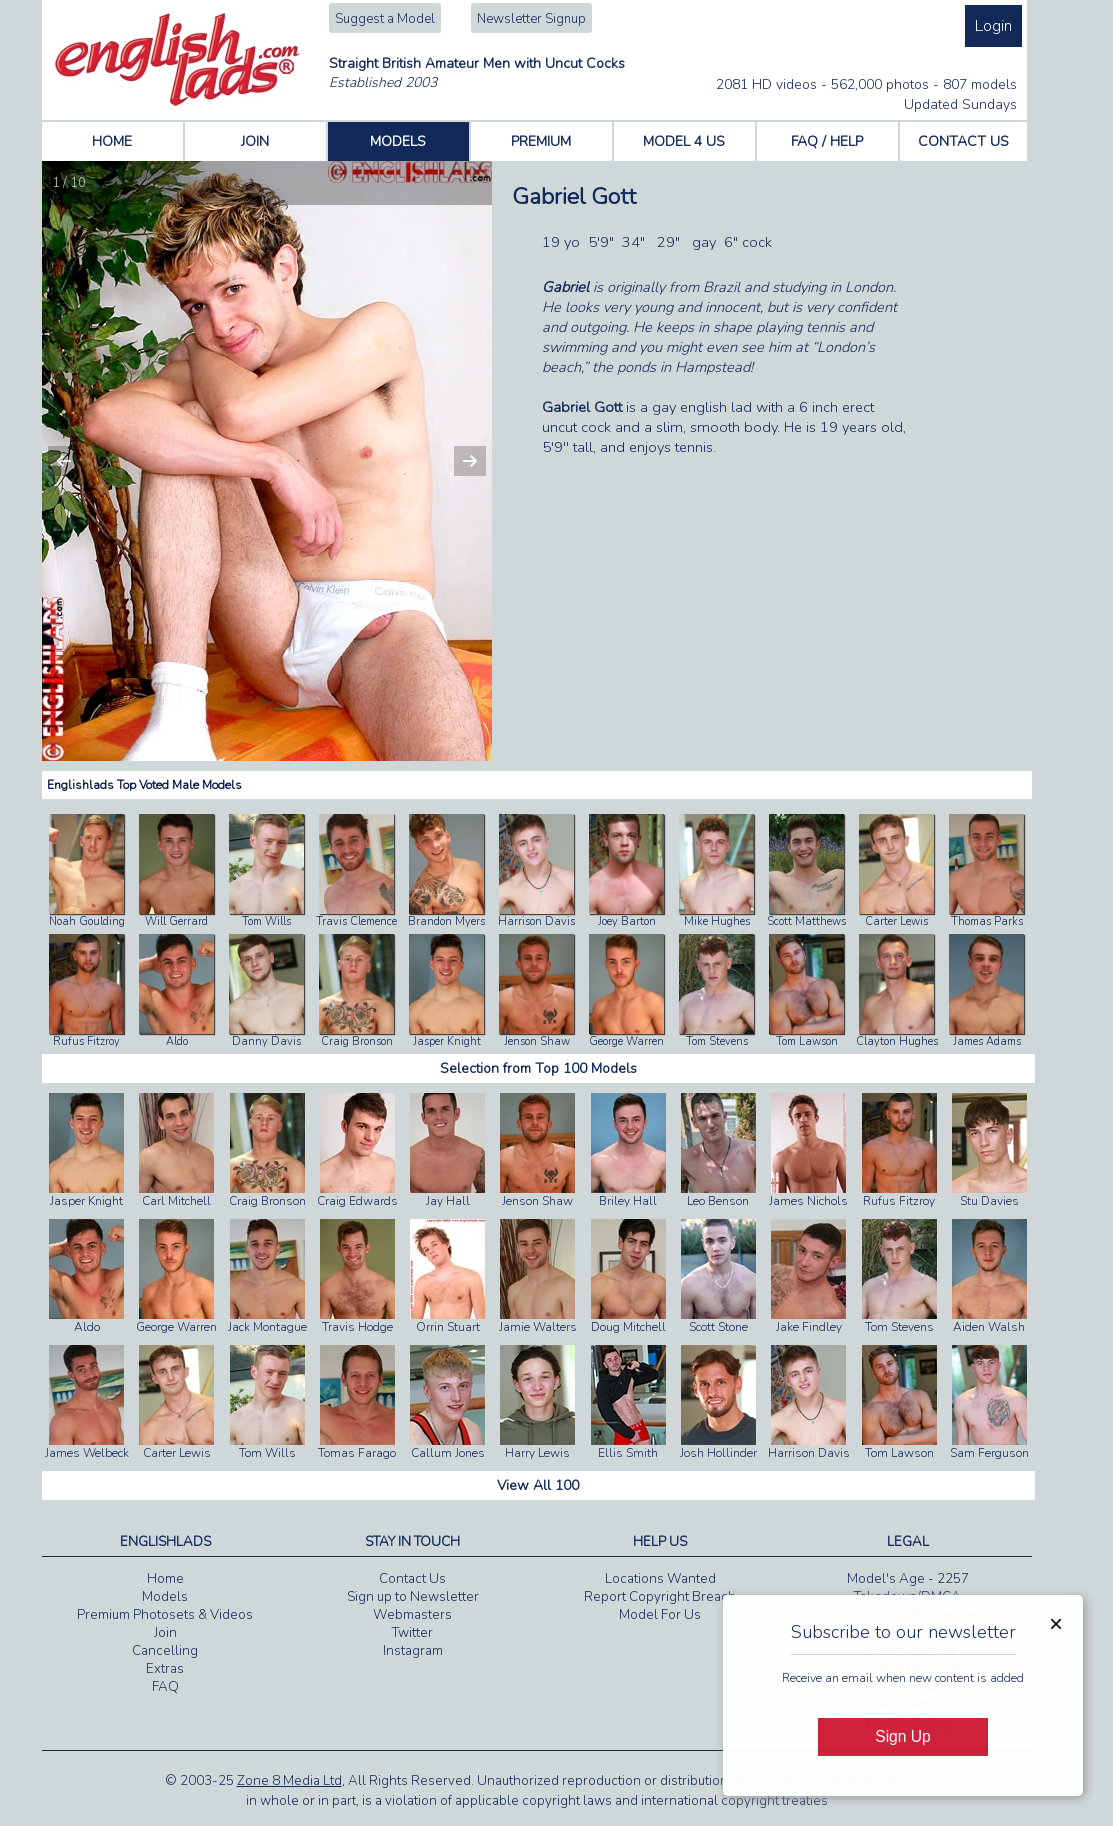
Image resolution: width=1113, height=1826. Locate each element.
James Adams (987, 1041)
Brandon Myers (446, 921)
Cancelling (165, 1651)
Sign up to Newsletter (413, 1597)
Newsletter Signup (531, 19)
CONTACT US (963, 141)
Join (165, 1633)
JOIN (255, 141)
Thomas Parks (987, 921)
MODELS (398, 141)
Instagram (413, 1651)
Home (165, 1579)
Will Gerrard (176, 921)
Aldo (177, 1041)
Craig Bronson (357, 1041)
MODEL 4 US (684, 141)
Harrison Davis (536, 921)
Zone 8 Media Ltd (289, 1781)
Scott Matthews (806, 921)
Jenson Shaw (537, 1041)
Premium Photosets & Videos (165, 1615)
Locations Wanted (660, 1579)
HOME (112, 141)
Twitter (412, 1633)
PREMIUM (541, 141)
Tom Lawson (807, 1041)
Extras (165, 1669)
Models (165, 1597)
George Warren (626, 1041)
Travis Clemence (356, 921)
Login (993, 26)
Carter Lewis (896, 921)
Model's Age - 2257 (908, 1579)
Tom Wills (266, 921)
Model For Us (660, 1615)
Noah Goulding (87, 921)
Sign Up (902, 1736)
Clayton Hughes (897, 1041)
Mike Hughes (717, 921)
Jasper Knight (447, 1041)
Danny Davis (266, 1041)
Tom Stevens (717, 1041)
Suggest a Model (385, 19)
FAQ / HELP (827, 141)
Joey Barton (627, 921)
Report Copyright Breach (660, 1597)
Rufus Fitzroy (86, 1041)
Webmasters (412, 1615)
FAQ (165, 1687)
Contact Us (412, 1579)
